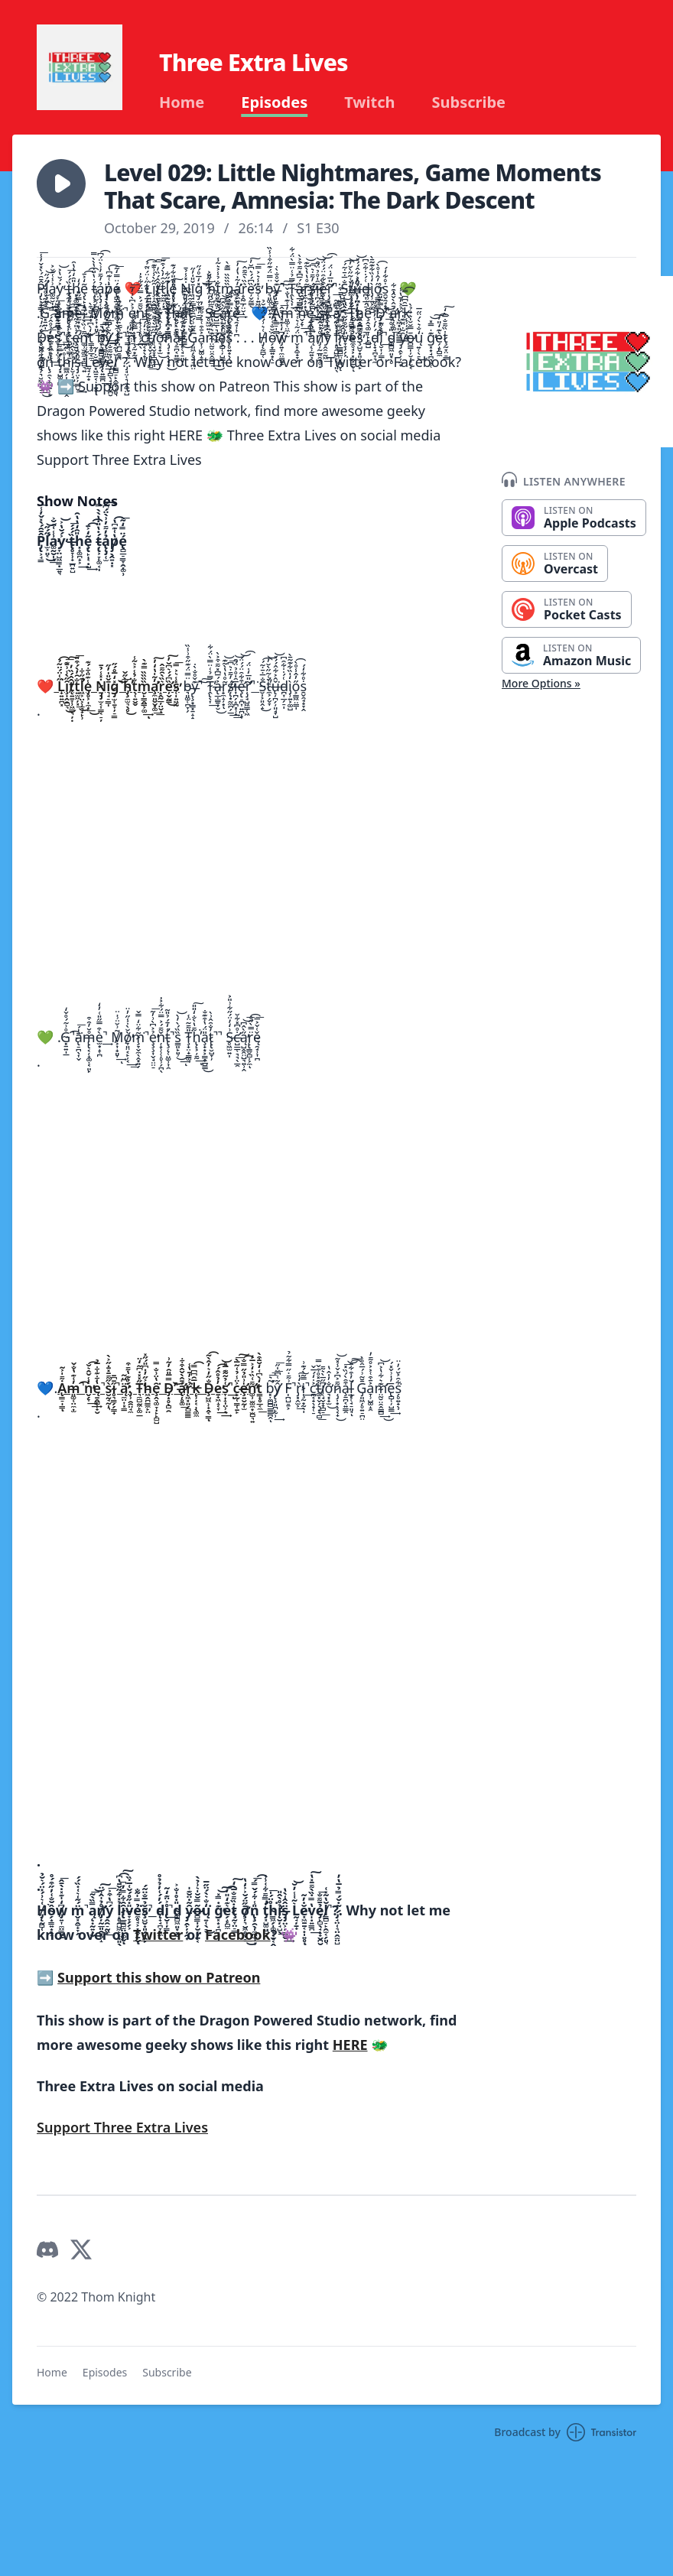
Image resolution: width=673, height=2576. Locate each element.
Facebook (238, 1934)
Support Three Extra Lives (122, 2127)
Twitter (158, 1934)
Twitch (369, 102)
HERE (350, 2044)
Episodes (274, 102)
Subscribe (468, 102)
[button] (61, 183)
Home (181, 102)
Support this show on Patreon (158, 1977)
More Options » (541, 683)
